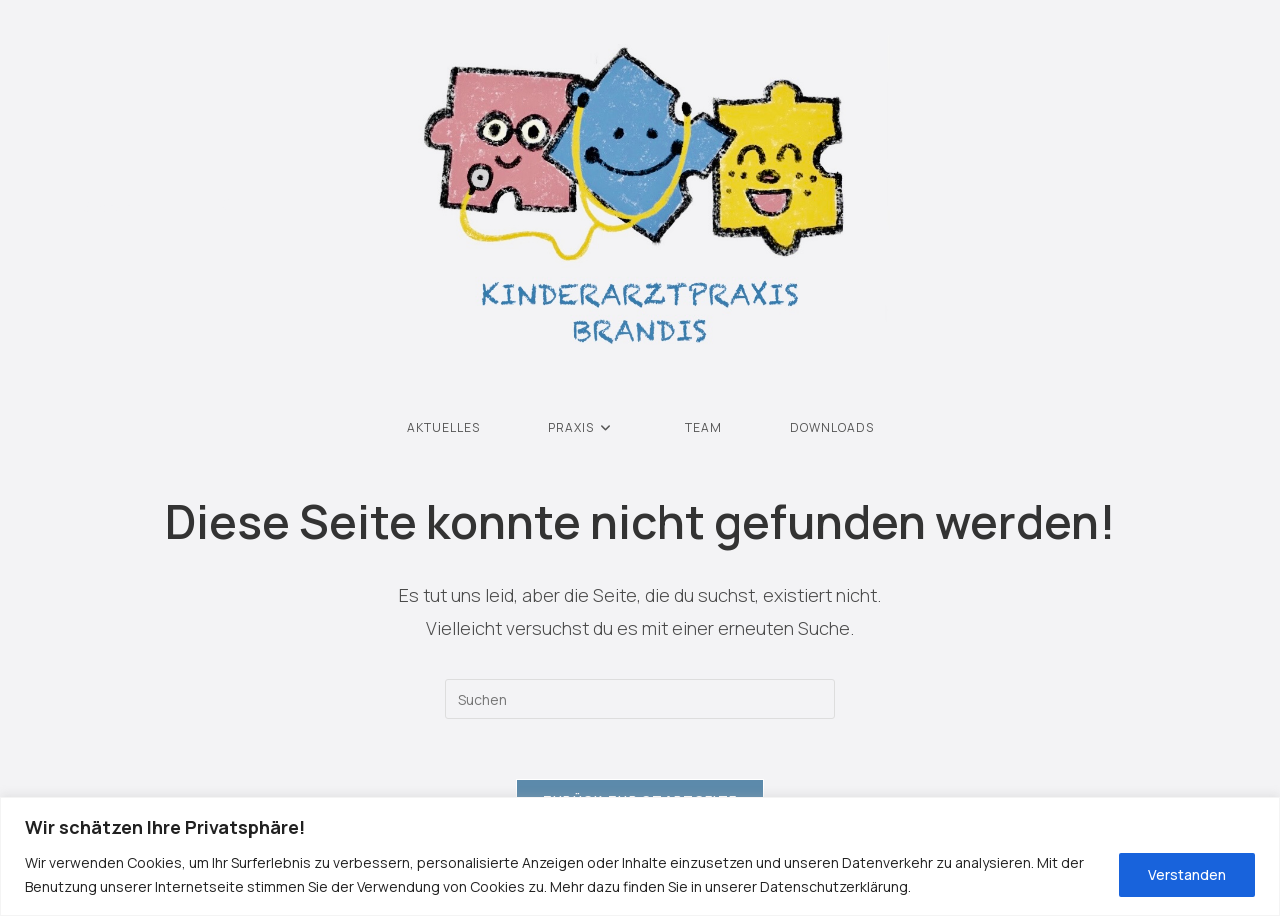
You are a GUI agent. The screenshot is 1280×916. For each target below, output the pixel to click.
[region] (640, 856)
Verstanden (1187, 874)
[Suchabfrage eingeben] (640, 699)
